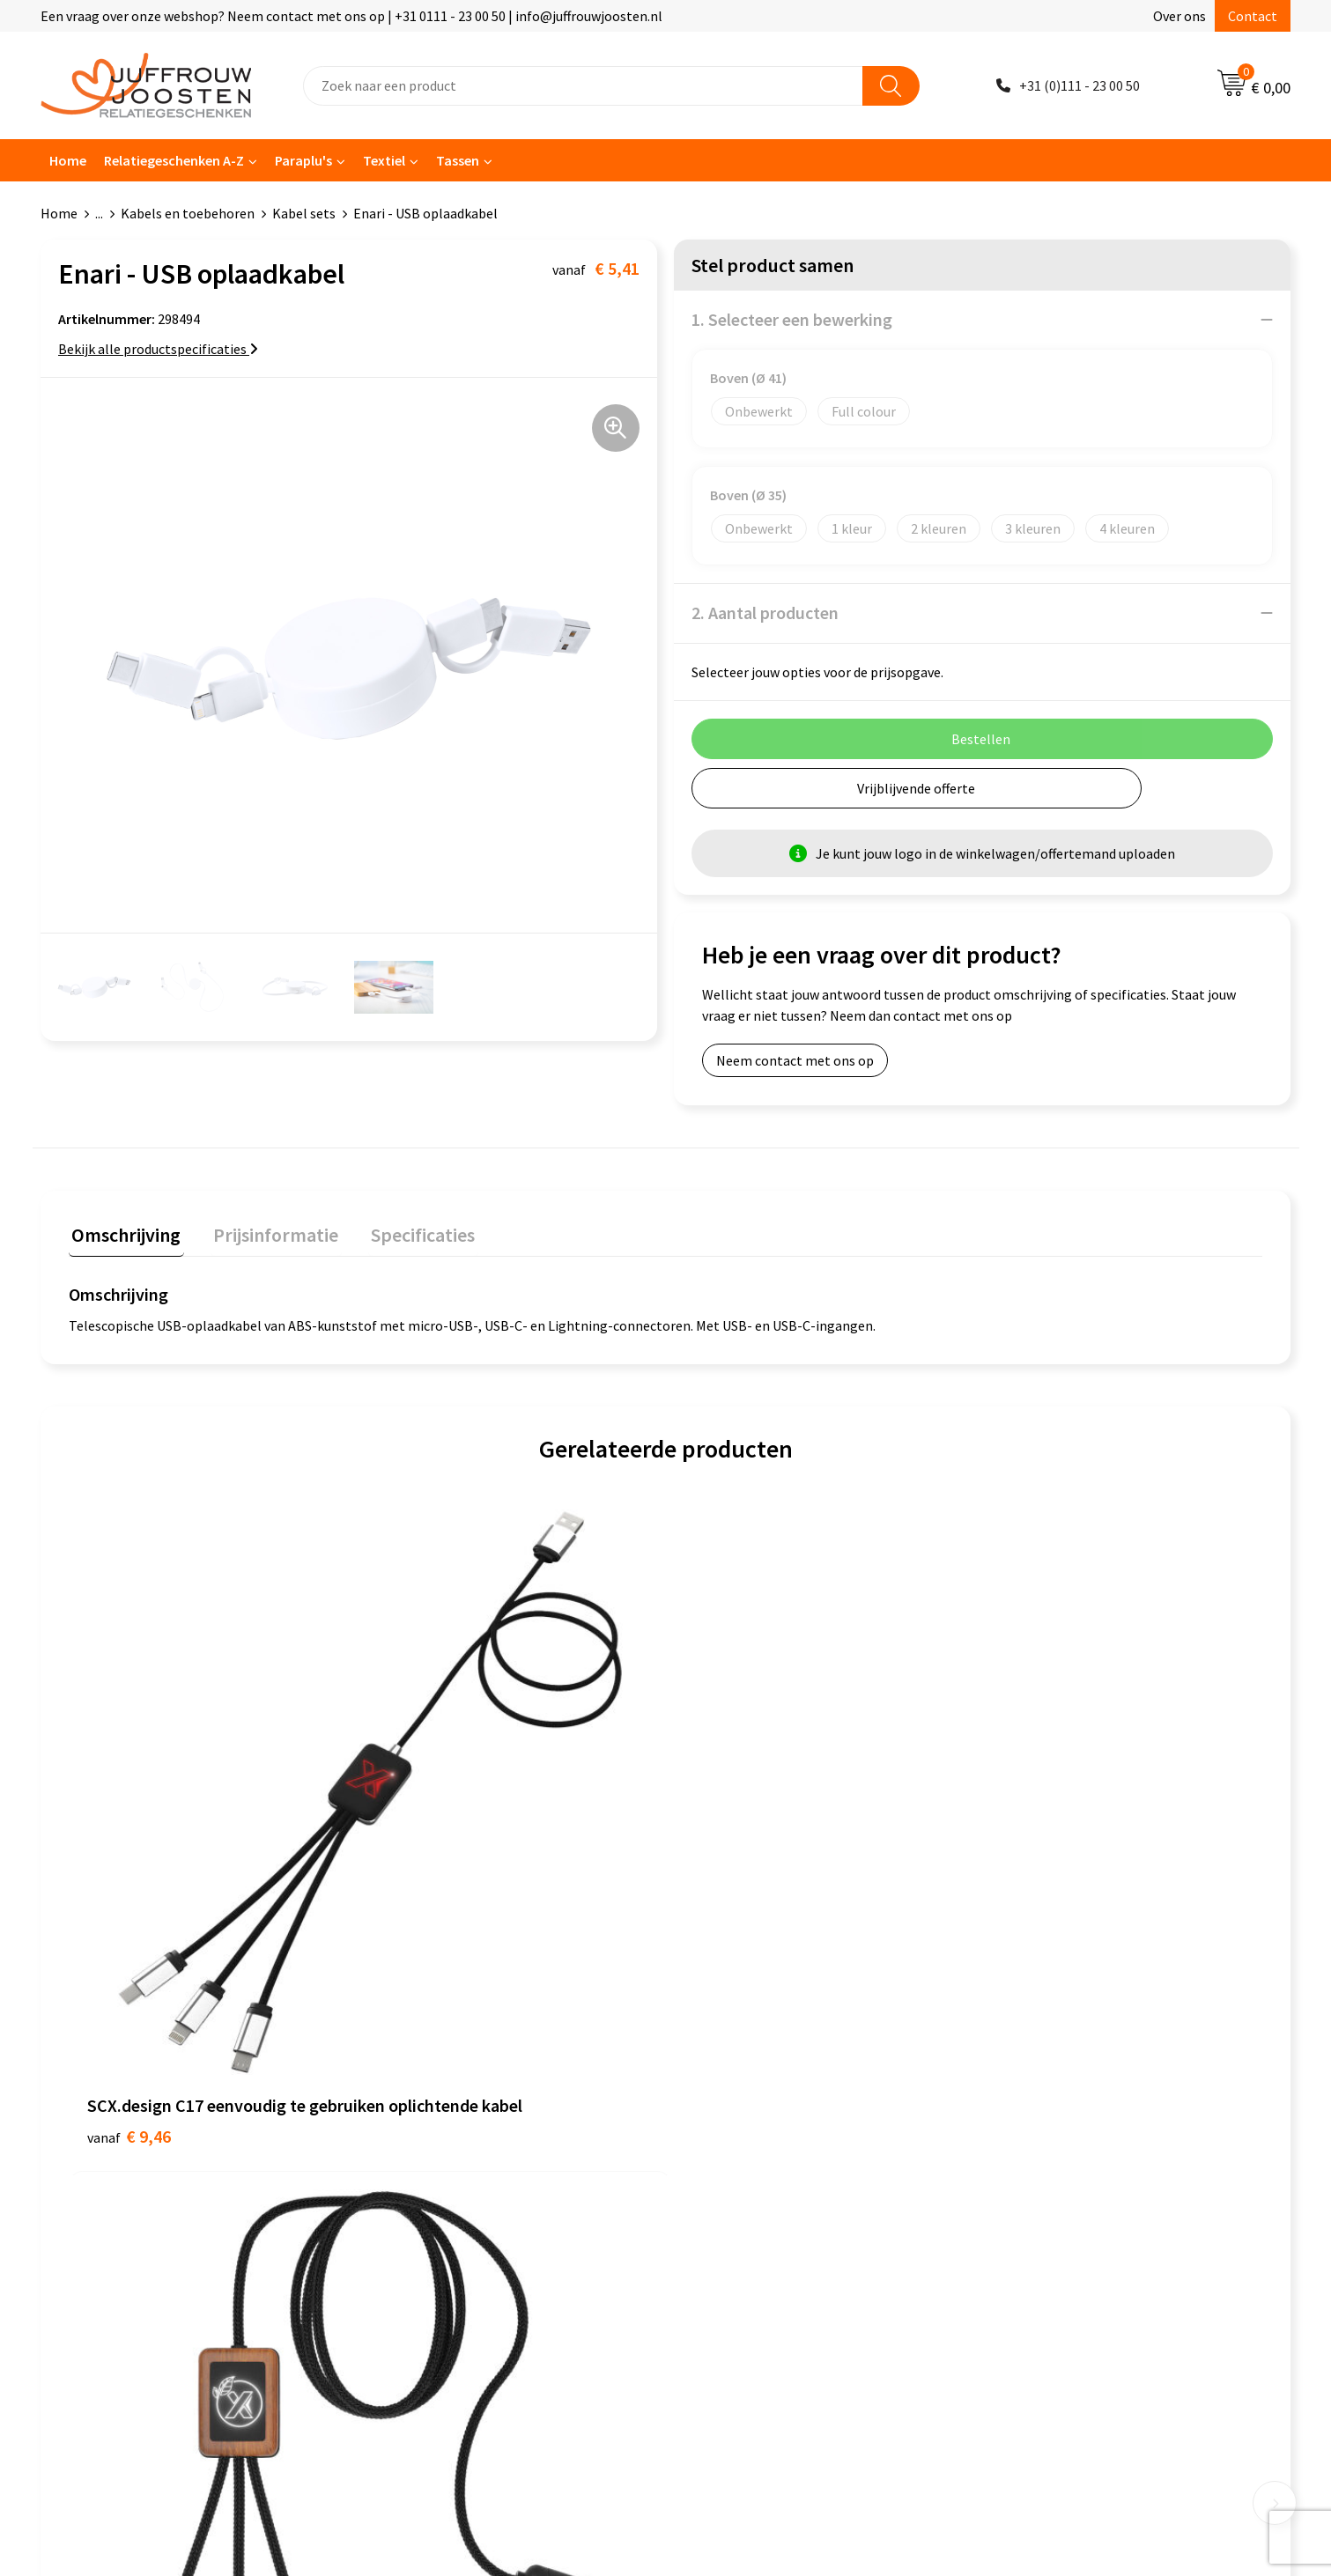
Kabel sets (304, 213)
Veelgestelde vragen (438, 2127)
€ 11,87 (432, 1856)
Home (67, 160)
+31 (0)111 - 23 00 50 (1079, 85)
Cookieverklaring (738, 2073)
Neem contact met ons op (795, 1060)
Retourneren (416, 2180)
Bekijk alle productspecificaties (158, 349)
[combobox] (583, 86)
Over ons (1179, 16)
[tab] (123, 1236)
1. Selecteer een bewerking (791, 319)
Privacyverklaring (739, 2100)
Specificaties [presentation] (408, 1232)
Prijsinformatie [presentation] (266, 1232)
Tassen (457, 160)
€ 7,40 (726, 1856)
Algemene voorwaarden (758, 2047)
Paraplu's (303, 160)
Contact (1252, 16)
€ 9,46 (129, 1856)
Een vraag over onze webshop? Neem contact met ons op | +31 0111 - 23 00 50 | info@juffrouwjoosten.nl (351, 16)
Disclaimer (719, 2127)
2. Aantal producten (765, 613)
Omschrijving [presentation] (123, 1232)
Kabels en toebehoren (188, 213)
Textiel (384, 160)
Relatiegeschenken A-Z (174, 160)
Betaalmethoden (429, 2153)
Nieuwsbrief (413, 2100)
